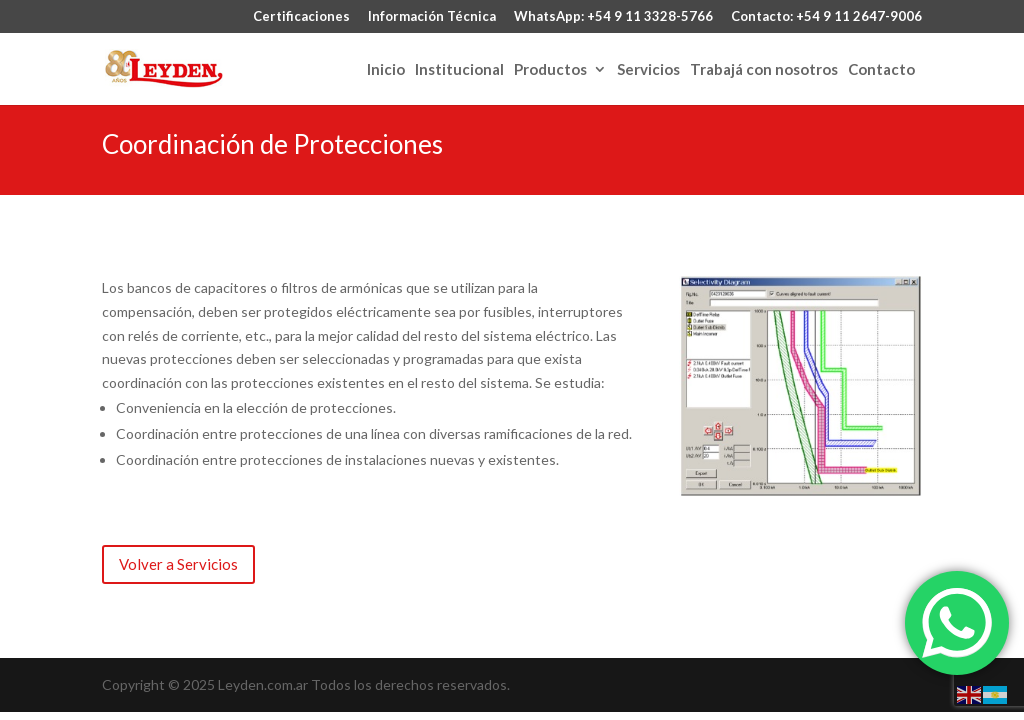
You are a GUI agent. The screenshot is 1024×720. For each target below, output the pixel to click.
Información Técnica (432, 17)
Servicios (648, 70)
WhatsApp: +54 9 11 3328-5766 (613, 17)
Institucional (459, 70)
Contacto (881, 70)
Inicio (386, 70)
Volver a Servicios (178, 564)
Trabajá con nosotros (764, 70)
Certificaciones (301, 17)
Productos (550, 70)
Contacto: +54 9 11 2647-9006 (826, 17)
